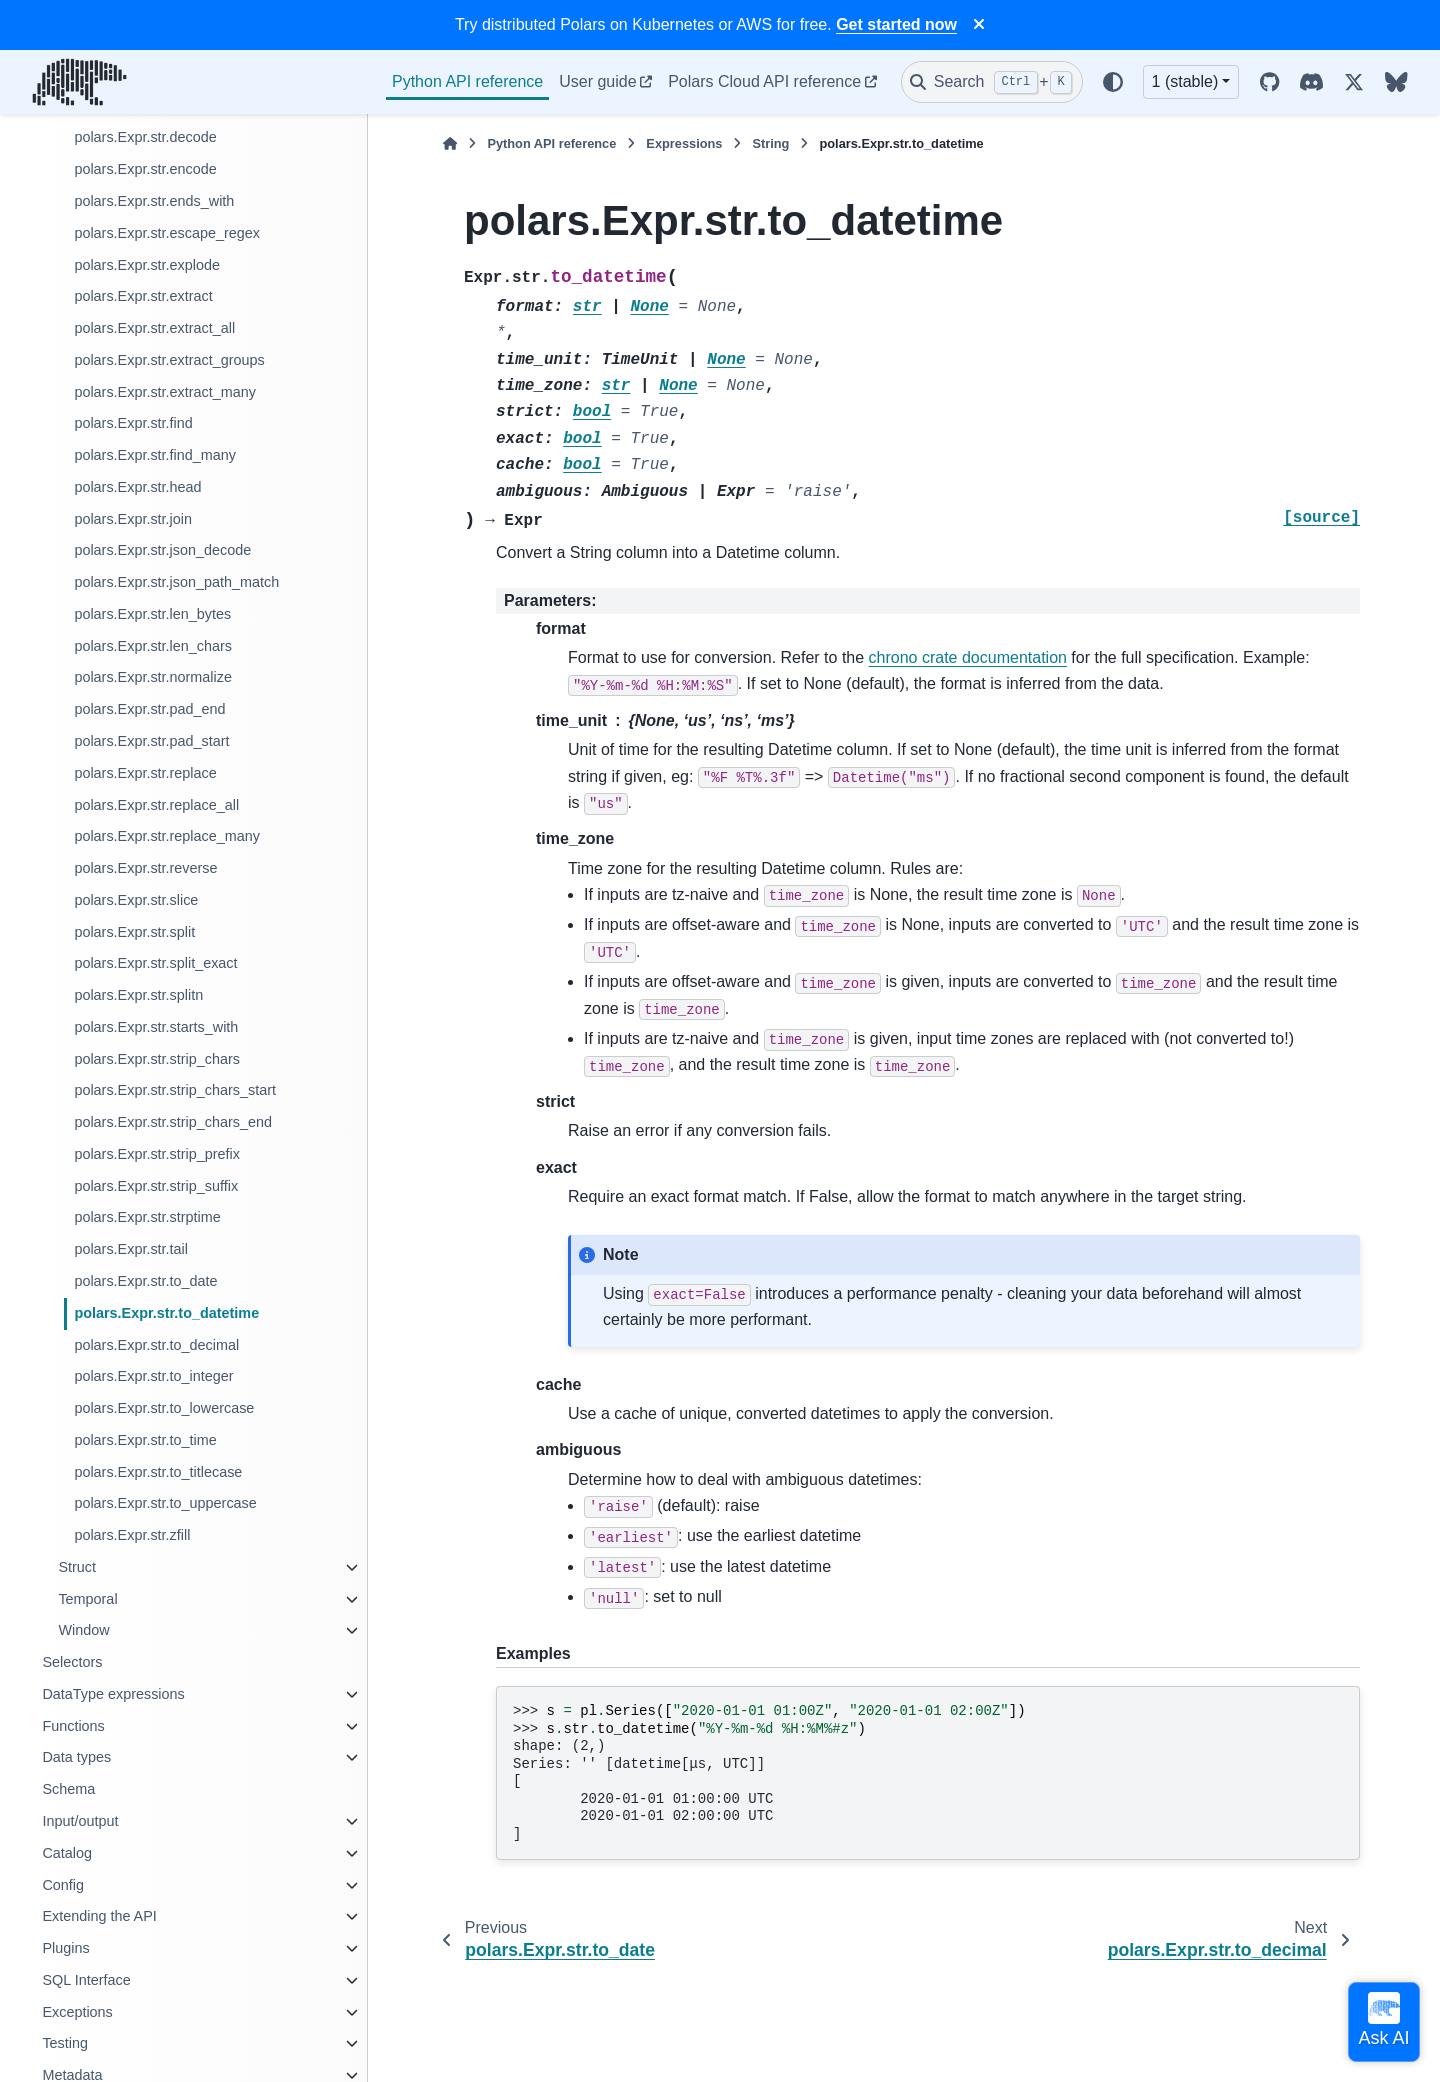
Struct (77, 1567)
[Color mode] (1113, 82)
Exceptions (77, 2012)
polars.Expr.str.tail (131, 1249)
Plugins (65, 1948)
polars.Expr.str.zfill (132, 1535)
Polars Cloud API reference (764, 81)
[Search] (992, 82)
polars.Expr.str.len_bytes (152, 614)
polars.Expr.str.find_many (155, 455)
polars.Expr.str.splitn (138, 995)
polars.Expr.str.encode (145, 169)
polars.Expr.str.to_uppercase (165, 1503)
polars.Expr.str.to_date (145, 1281)
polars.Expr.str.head (137, 487)
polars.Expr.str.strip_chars (157, 1059)
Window (83, 1630)
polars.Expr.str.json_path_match (176, 582)
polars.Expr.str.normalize (153, 677)
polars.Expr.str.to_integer (153, 1376)
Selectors (72, 1662)
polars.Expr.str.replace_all (156, 805)
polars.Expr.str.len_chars (153, 646)
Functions (73, 1726)
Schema (68, 1789)
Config (63, 1885)
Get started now (896, 24)
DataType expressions (113, 1694)
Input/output (80, 1821)
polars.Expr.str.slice (136, 900)
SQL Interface (86, 1980)
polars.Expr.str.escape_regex (167, 233)
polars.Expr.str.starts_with (156, 1027)
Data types (76, 1757)
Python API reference (467, 81)
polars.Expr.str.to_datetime (166, 1313)
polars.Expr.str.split (134, 932)
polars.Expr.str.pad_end (149, 709)
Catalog (67, 1853)
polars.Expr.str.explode (147, 265)
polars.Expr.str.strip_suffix (156, 1186)
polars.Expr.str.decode (145, 137)
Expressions (684, 143)
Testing (65, 2043)
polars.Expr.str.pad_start (151, 741)
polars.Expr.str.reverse (145, 868)
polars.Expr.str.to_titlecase (158, 1472)
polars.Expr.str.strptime (147, 1217)
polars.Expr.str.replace (145, 773)
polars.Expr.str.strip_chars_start (175, 1090)
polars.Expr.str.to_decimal (156, 1345)
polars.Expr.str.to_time (145, 1440)
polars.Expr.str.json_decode (162, 550)
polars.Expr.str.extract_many (165, 392)
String (770, 143)
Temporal (87, 1599)
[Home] (450, 143)
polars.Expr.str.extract (143, 296)
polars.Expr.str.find (133, 423)
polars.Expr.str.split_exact (155, 963)
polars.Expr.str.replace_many (167, 836)
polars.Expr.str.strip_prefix (157, 1154)
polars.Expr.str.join (133, 519)
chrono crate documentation (968, 657)
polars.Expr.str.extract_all (154, 328)
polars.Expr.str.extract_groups (169, 360)
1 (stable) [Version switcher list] (1185, 81)
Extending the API (99, 1916)
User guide (597, 81)
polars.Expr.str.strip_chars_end (173, 1122)
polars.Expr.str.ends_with (154, 201)
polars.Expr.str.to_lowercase (164, 1408)
